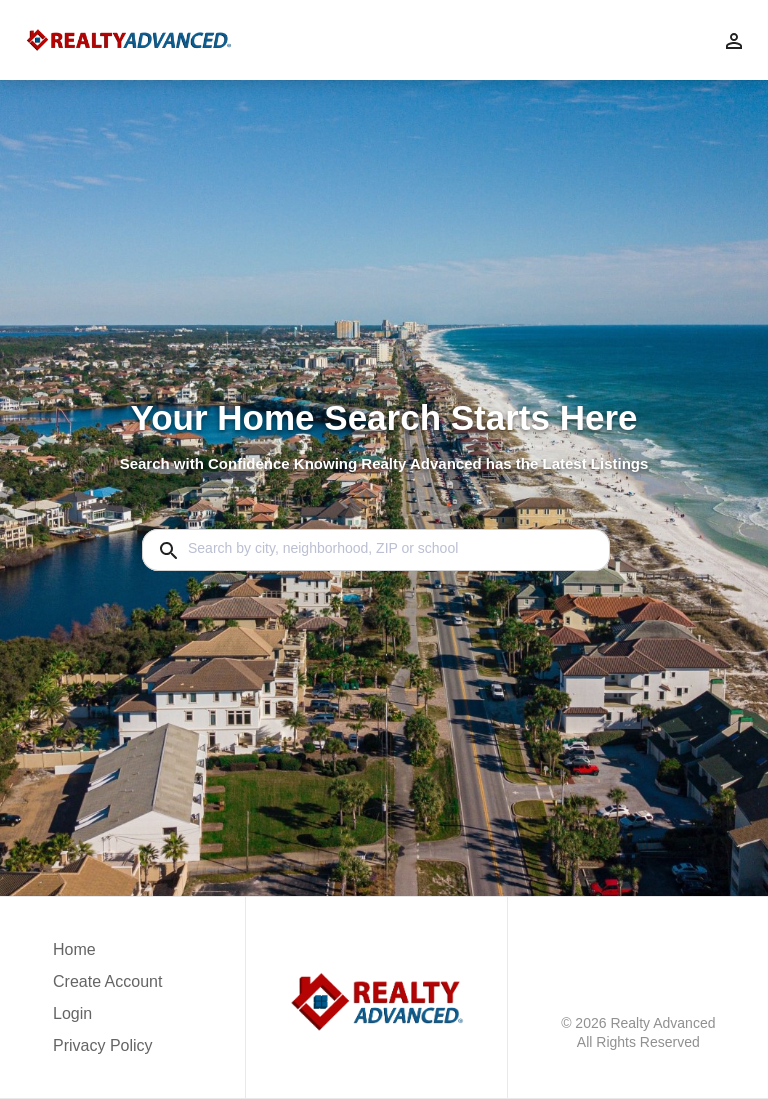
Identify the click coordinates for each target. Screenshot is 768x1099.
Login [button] (72, 1013)
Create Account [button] (107, 981)
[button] (107, 1019)
